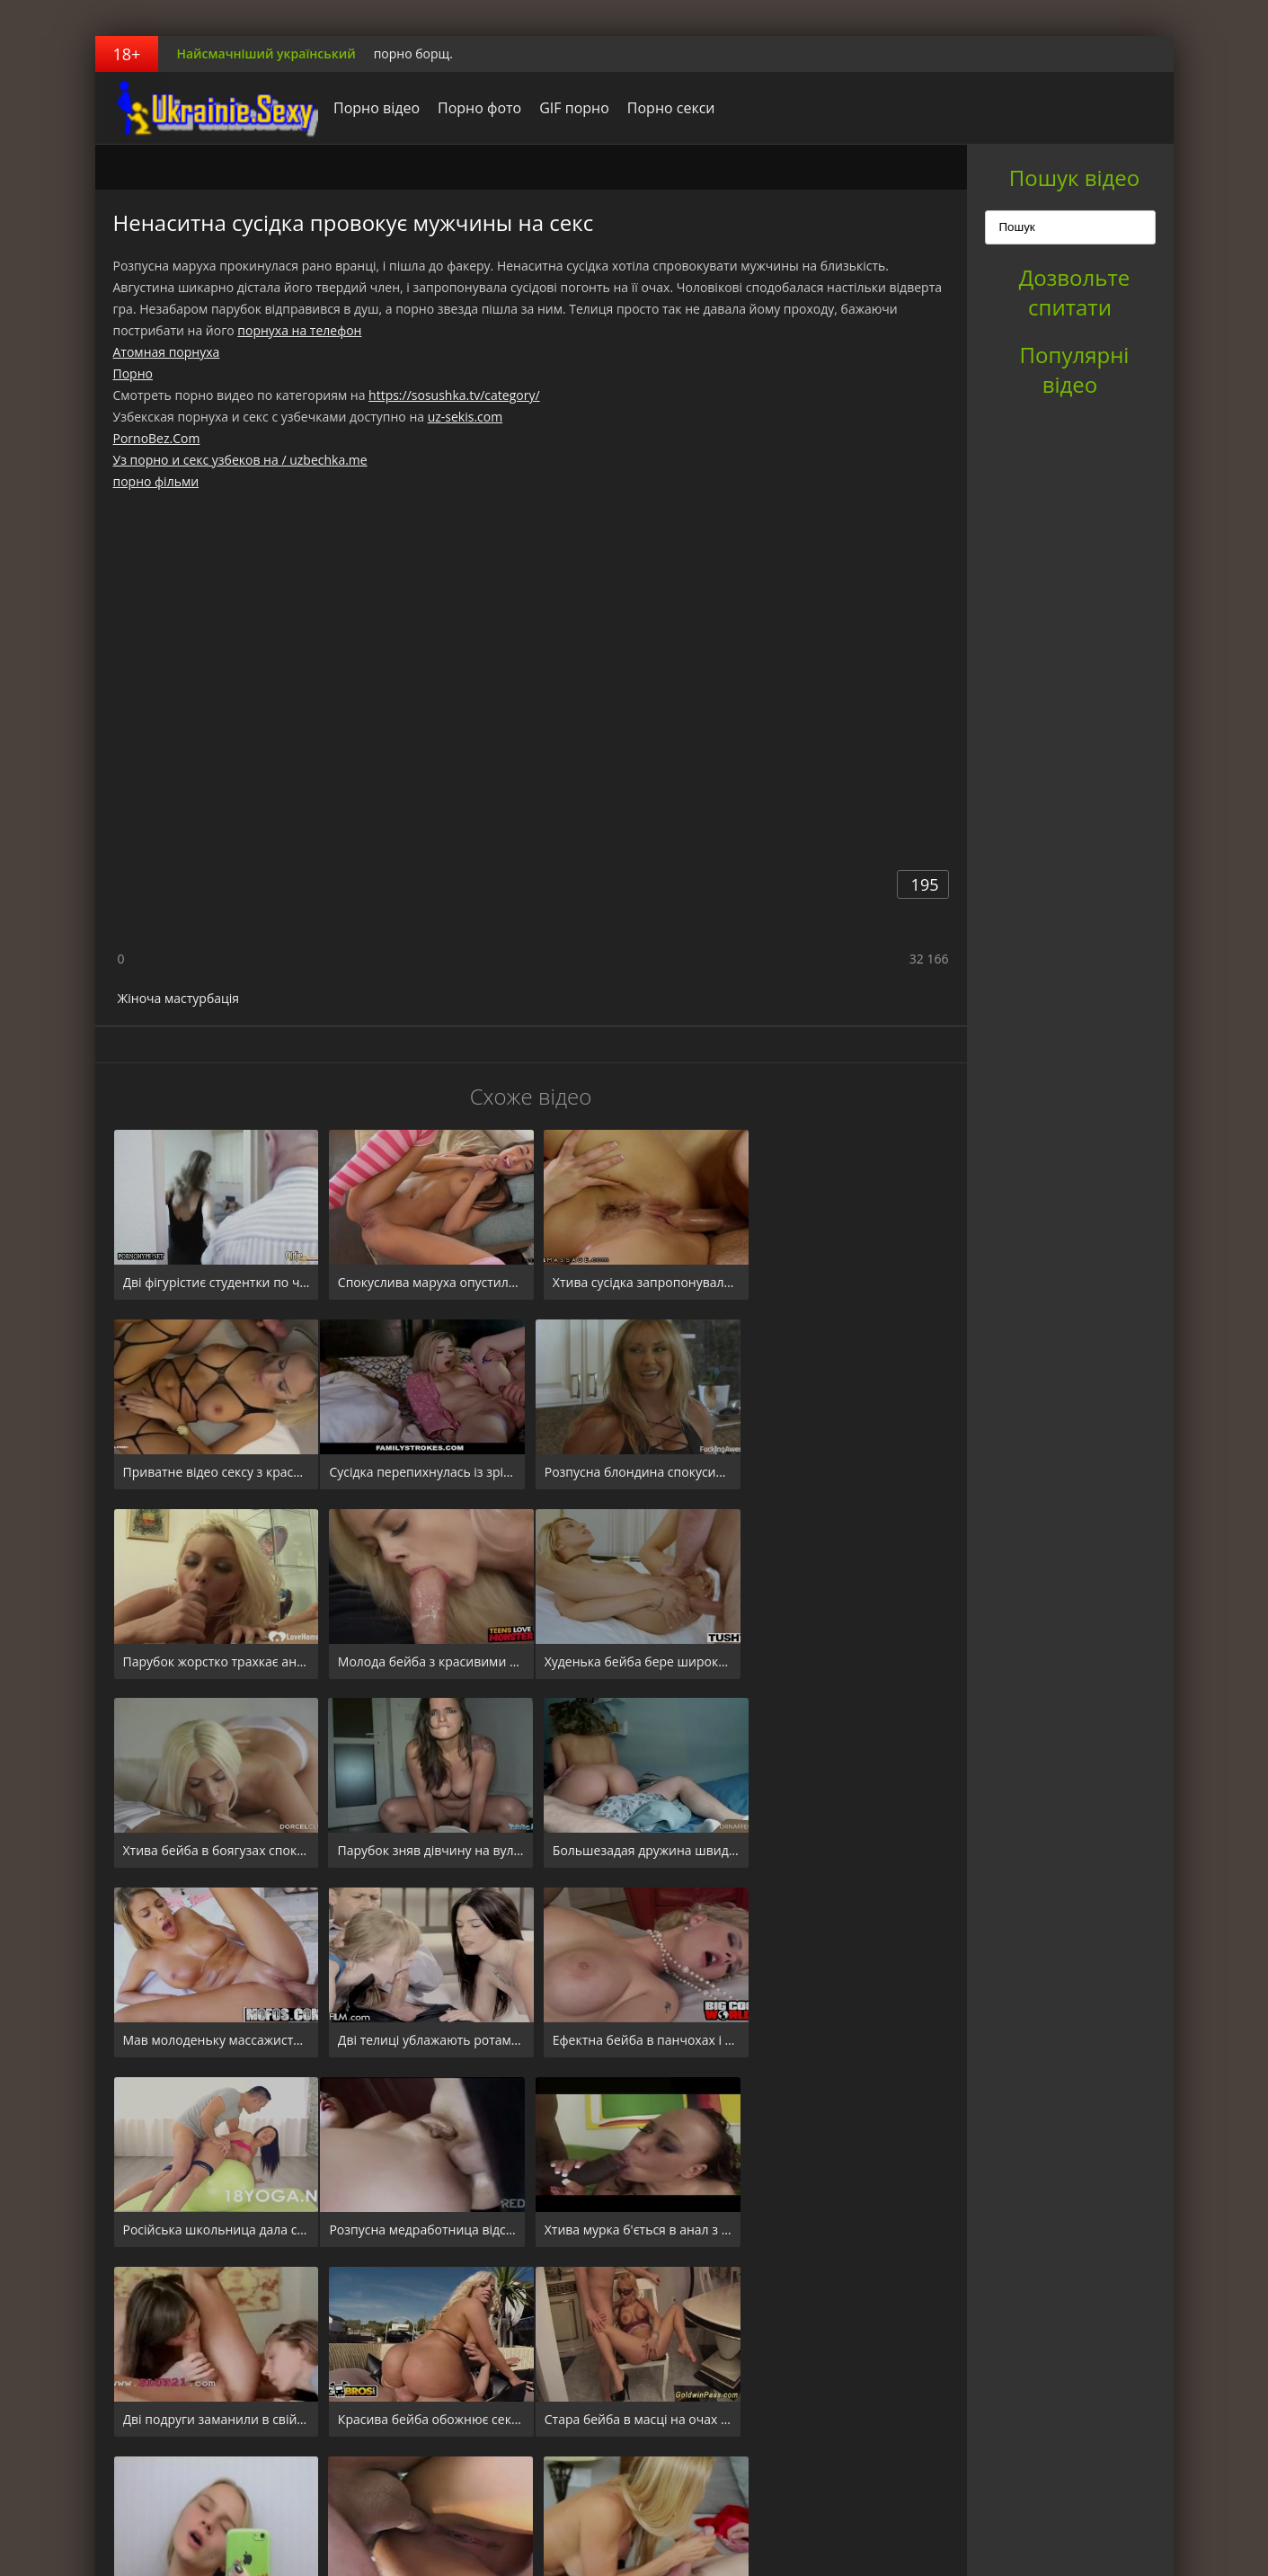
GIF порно (570, 108)
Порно (133, 373)
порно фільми (156, 481)
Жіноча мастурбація (179, 998)
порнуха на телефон (299, 330)
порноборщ (207, 108)
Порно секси (666, 108)
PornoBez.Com (156, 438)
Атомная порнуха (166, 351)
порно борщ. (413, 53)
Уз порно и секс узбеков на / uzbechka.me (240, 459)
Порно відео (372, 108)
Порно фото (475, 108)
